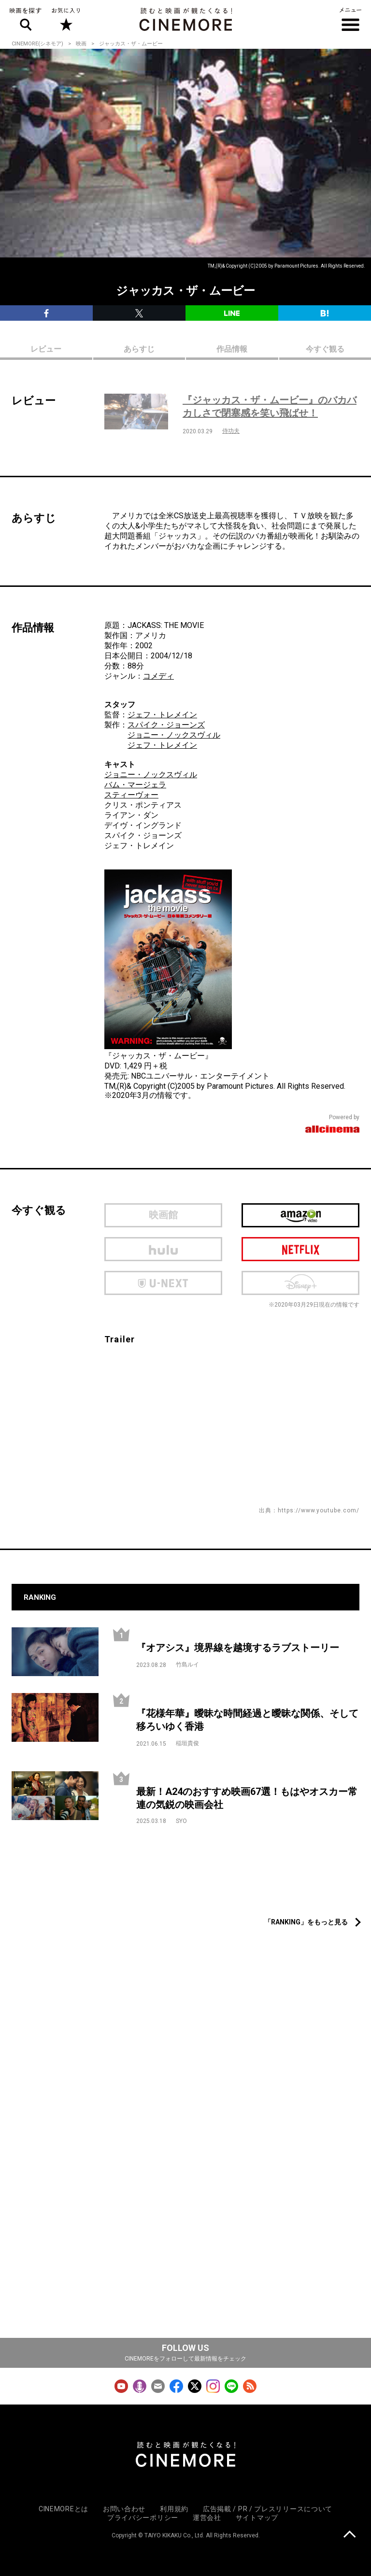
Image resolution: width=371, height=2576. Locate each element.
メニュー (350, 19)
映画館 (163, 1215)
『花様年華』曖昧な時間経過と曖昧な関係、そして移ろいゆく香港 (247, 1720)
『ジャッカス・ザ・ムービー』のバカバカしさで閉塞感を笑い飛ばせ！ (270, 406)
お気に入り (65, 19)
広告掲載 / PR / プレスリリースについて (267, 2509)
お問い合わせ (124, 2509)
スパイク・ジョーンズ (166, 724)
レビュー (45, 349)
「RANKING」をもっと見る (306, 1922)
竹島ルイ (187, 1664)
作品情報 (231, 349)
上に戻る (349, 2535)
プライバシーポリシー (142, 2517)
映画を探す (26, 19)
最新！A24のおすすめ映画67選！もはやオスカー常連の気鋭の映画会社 (246, 1798)
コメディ (158, 676)
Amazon (300, 1215)
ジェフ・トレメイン (162, 714)
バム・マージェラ (135, 784)
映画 (81, 44)
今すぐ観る (325, 349)
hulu (163, 1249)
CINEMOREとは (63, 2509)
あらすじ (139, 349)
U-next (163, 1283)
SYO (181, 1821)
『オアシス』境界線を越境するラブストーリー (237, 1647)
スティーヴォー (131, 794)
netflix (300, 1249)
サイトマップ (257, 2517)
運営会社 (207, 2517)
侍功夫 (231, 430)
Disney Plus (300, 1283)
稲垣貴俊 (187, 1743)
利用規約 (174, 2509)
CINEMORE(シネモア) (37, 44)
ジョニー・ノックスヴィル (174, 735)
